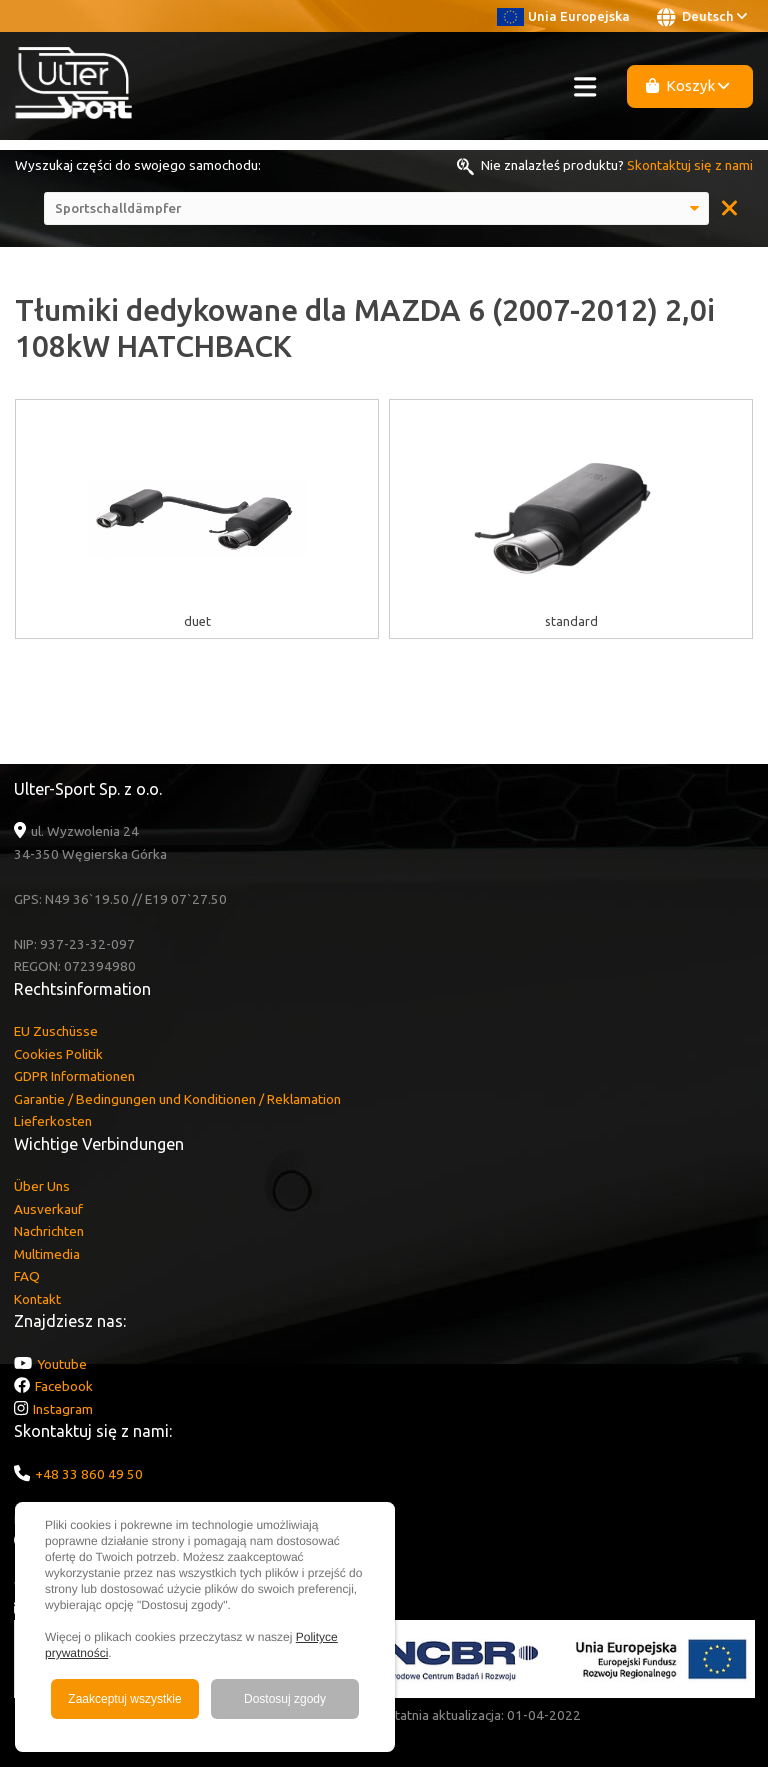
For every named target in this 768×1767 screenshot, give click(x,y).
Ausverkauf (48, 1209)
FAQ (27, 1276)
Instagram (63, 1409)
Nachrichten (49, 1231)
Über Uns (42, 1186)
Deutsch (702, 17)
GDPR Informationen (74, 1076)
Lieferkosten (53, 1121)
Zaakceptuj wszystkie (124, 1699)
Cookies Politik (58, 1054)
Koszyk (688, 85)
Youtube (62, 1364)
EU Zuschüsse (56, 1031)
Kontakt (37, 1299)
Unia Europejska (563, 16)
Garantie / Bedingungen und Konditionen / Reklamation (177, 1099)
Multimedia (47, 1254)
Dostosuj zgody (285, 1699)
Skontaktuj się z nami (690, 165)
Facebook (64, 1386)
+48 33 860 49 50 (89, 1474)
